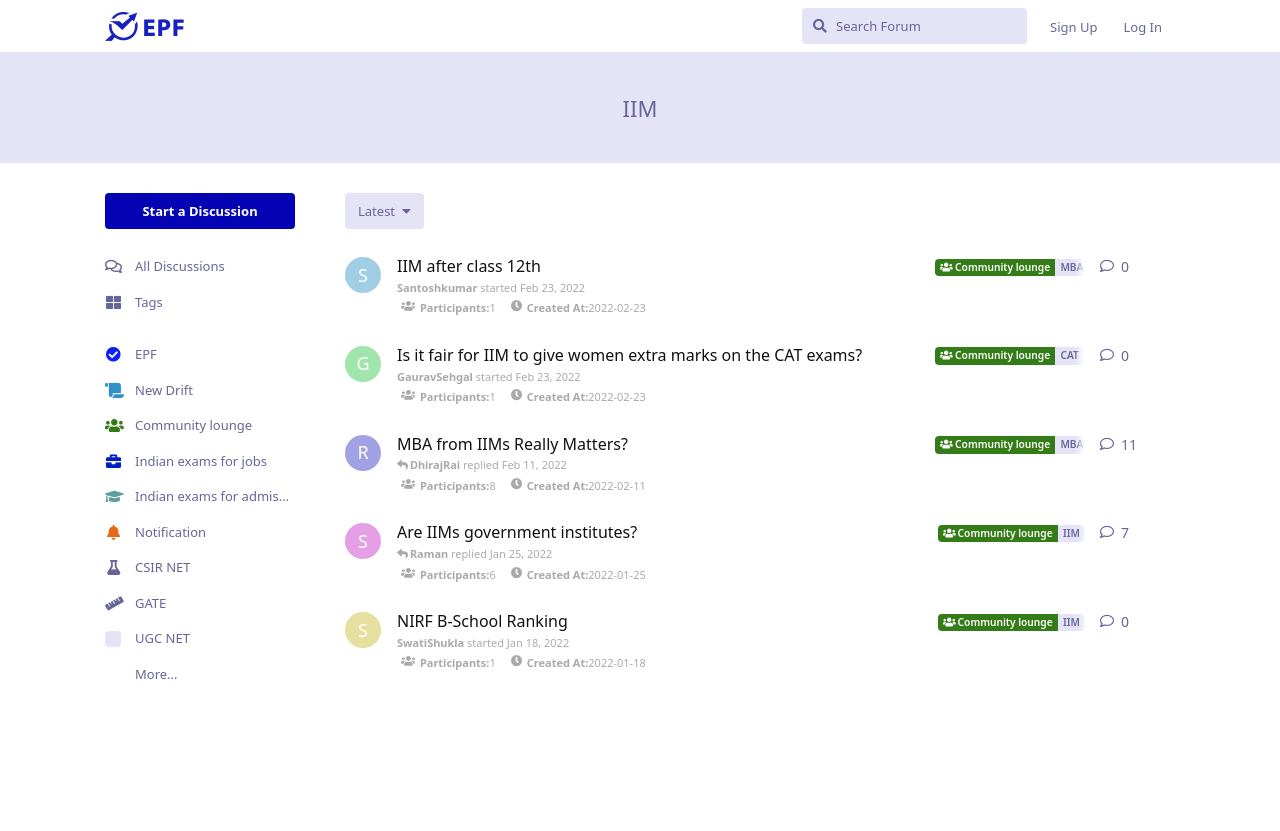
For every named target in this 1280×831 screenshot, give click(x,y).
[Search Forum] (914, 26)
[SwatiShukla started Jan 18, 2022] (363, 630)
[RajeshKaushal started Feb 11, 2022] (363, 453)
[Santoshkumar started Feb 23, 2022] (363, 275)
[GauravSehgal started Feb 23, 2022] (363, 364)
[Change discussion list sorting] (384, 211)
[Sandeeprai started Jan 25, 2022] (363, 541)
